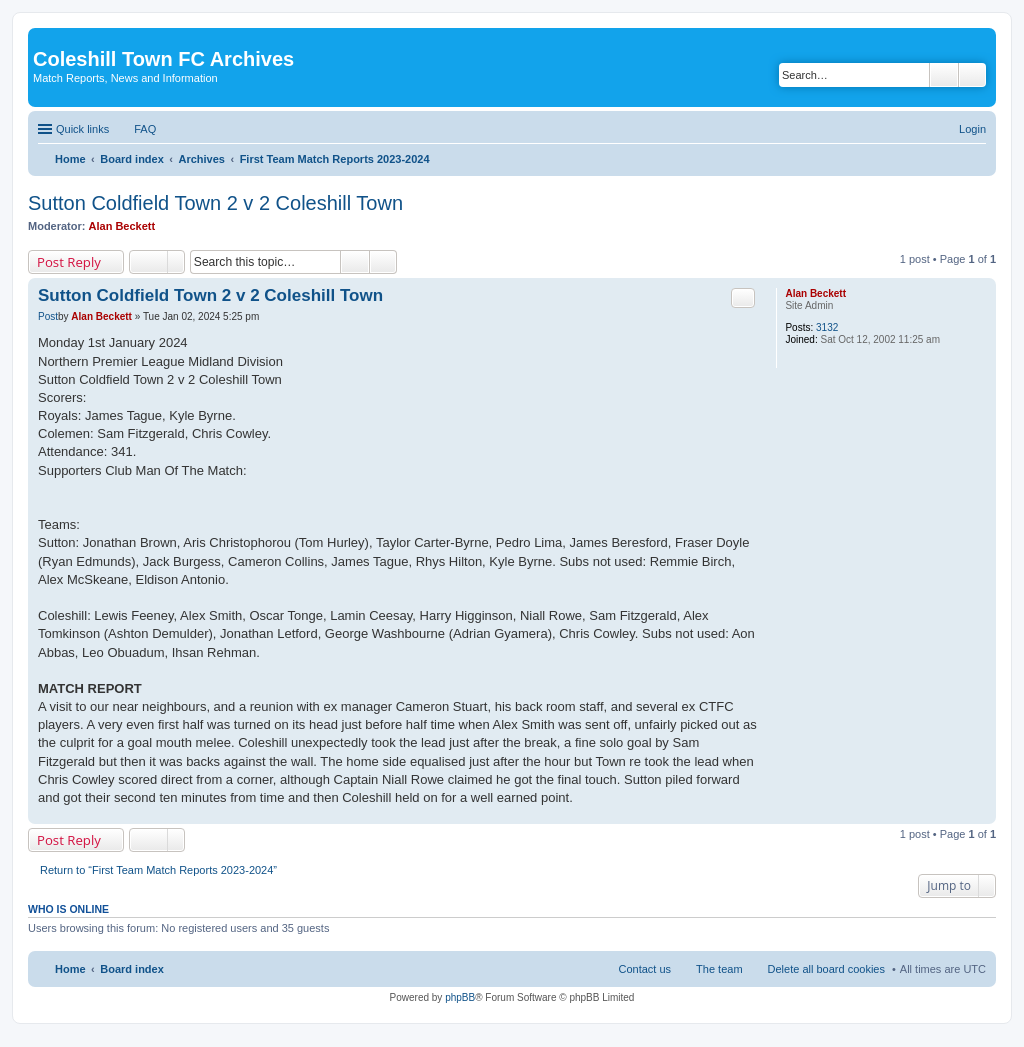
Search (944, 75)
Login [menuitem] (972, 129)
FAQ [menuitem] (145, 129)
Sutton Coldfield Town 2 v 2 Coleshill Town (215, 203)
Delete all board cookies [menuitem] (826, 969)
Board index (132, 969)
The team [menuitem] (719, 969)
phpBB (460, 997)
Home (70, 969)
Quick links (82, 129)
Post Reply (69, 262)
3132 (827, 327)
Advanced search (972, 75)
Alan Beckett (122, 226)
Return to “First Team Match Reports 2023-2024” (158, 870)
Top (980, 813)
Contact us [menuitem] (644, 969)
